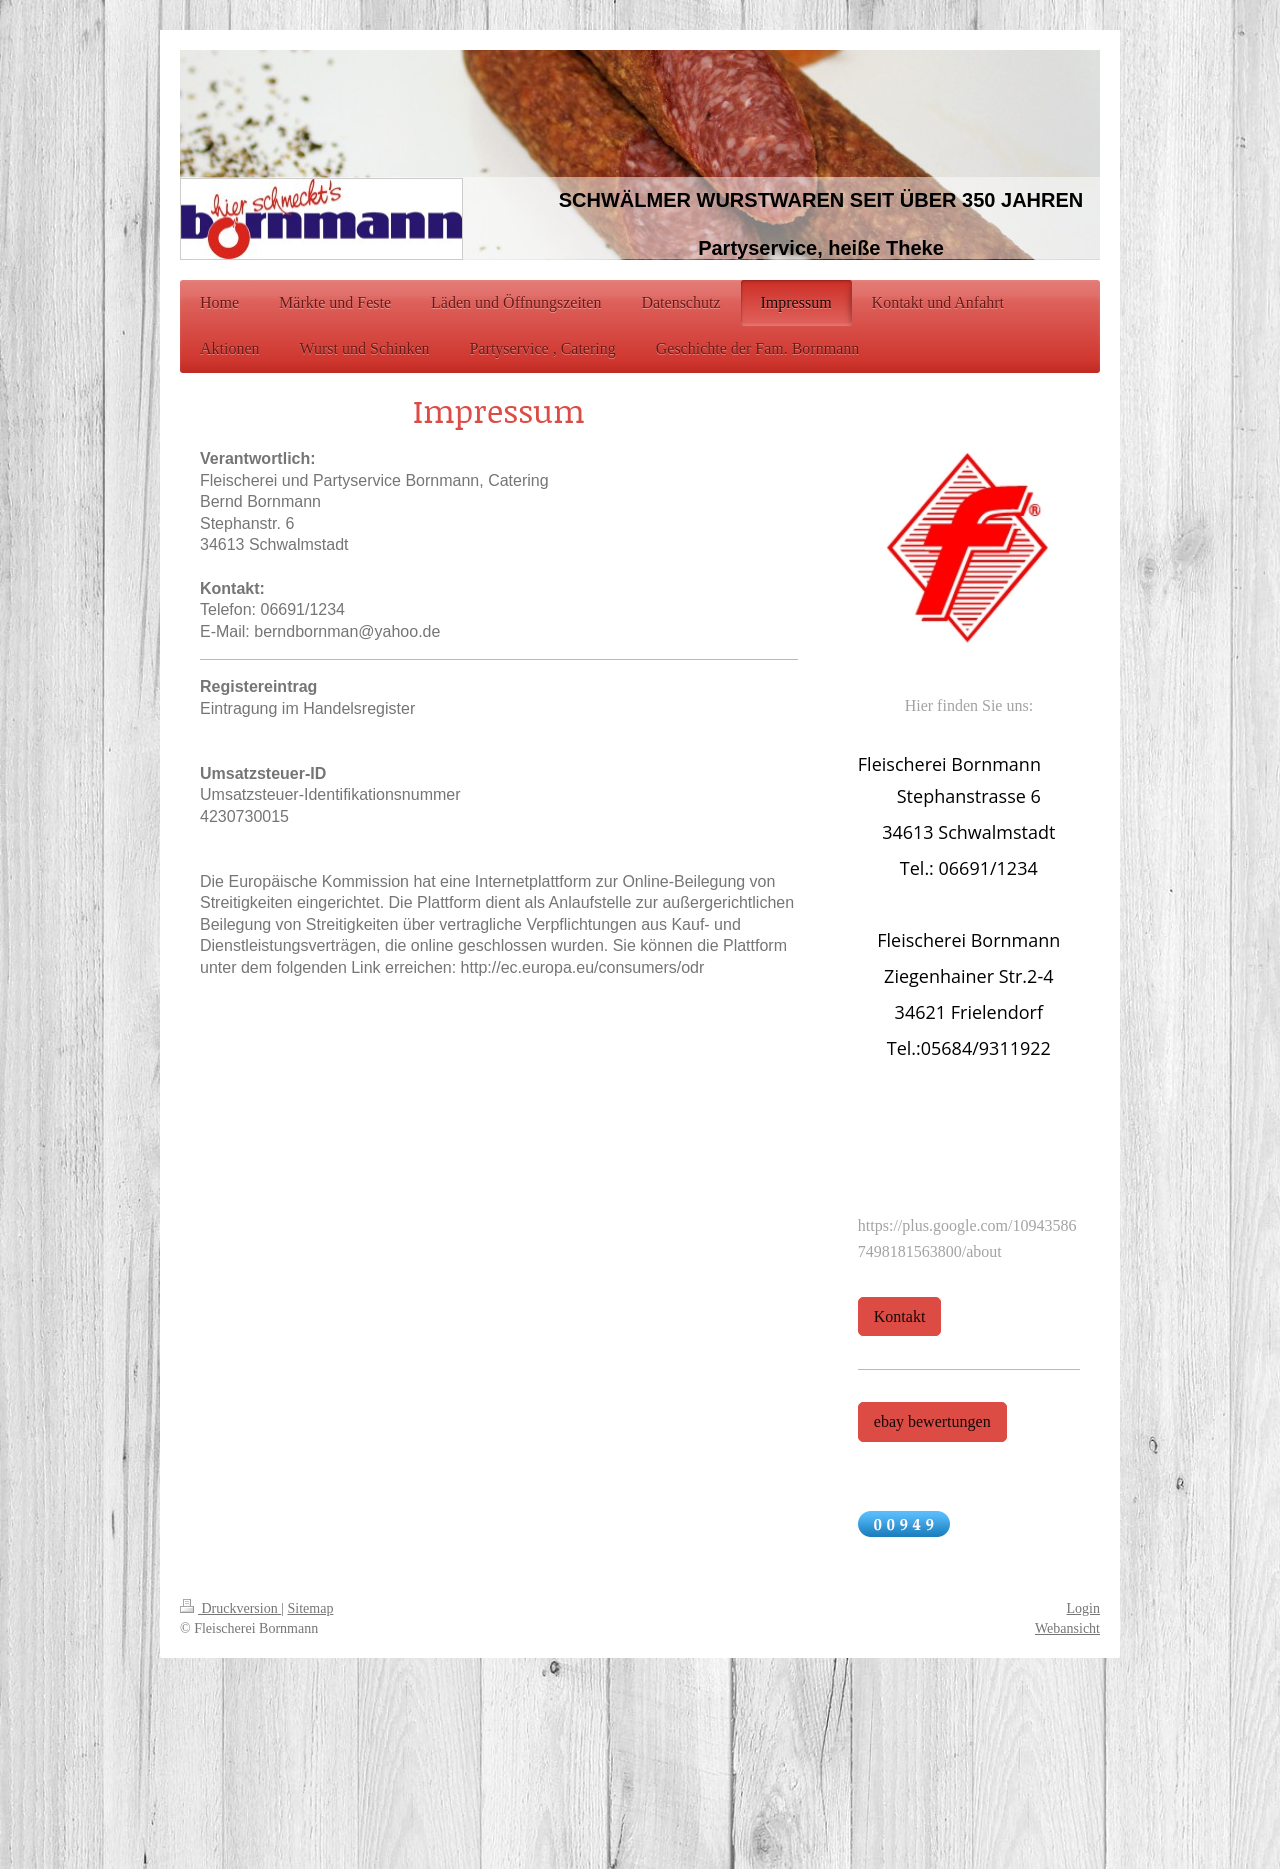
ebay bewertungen (932, 1421)
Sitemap (311, 1608)
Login (1083, 1608)
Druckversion (230, 1608)
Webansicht (1067, 1628)
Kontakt (900, 1316)
